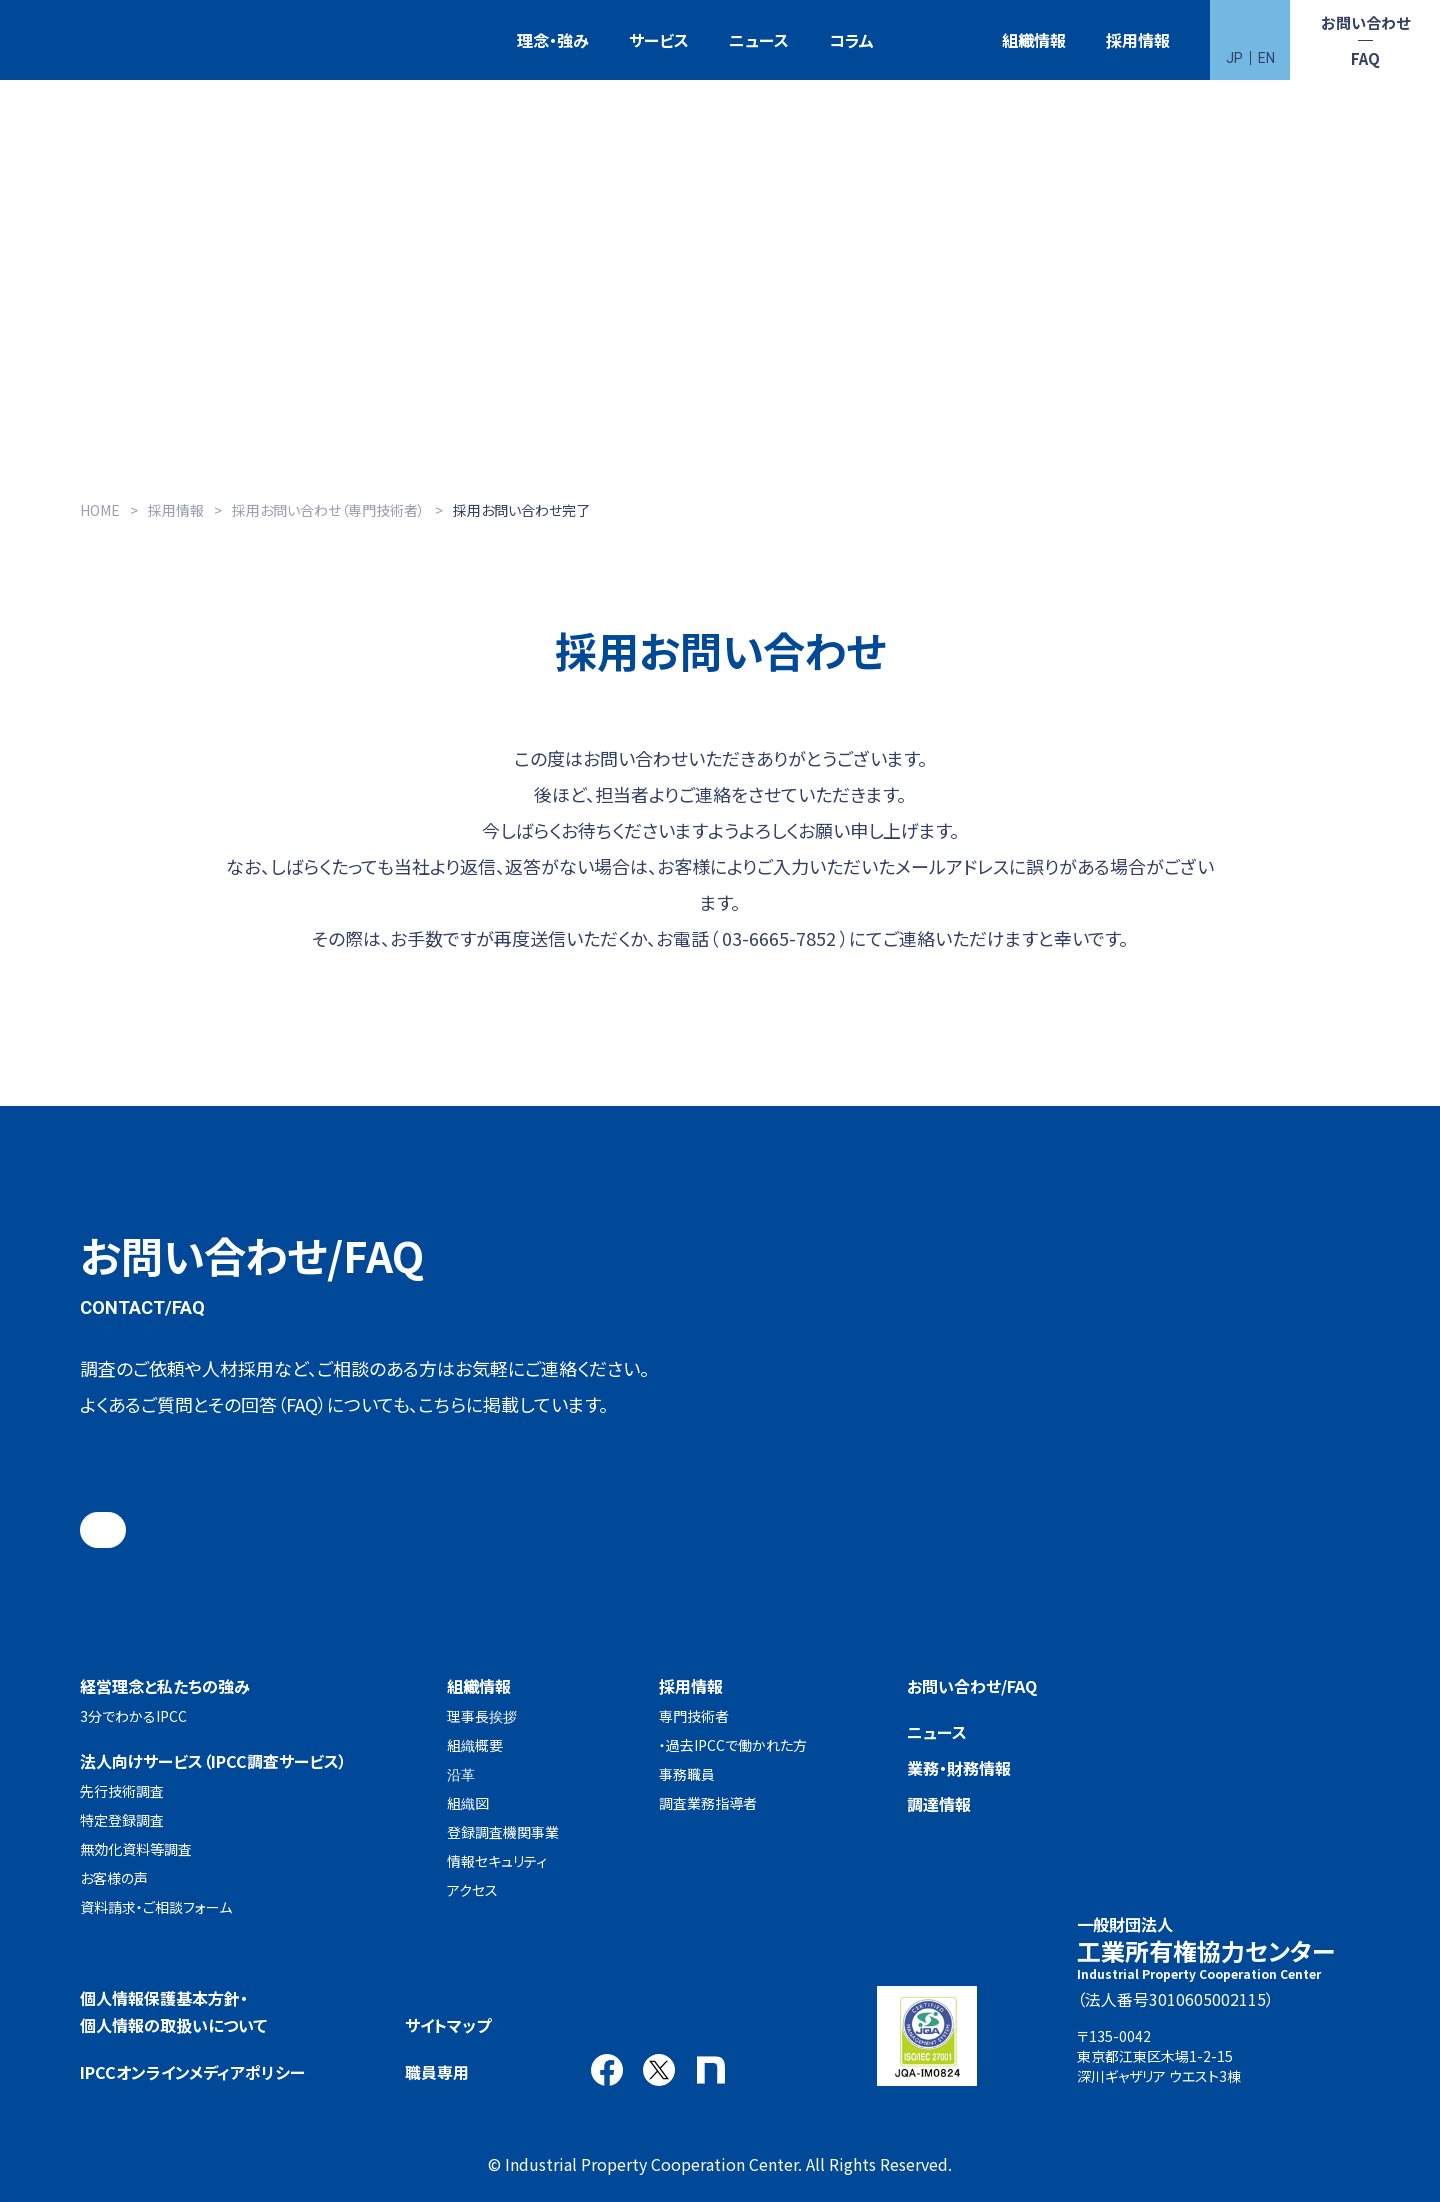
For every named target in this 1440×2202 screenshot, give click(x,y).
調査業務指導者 (708, 1803)
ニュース (759, 40)
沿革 (461, 1774)
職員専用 (437, 2072)
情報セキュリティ (497, 1861)
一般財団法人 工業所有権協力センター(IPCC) (95, 40)
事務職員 (687, 1774)
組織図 (468, 1803)
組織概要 (475, 1745)
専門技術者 (694, 1716)
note (711, 2070)
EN (1266, 58)
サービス (659, 40)
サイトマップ (448, 2025)
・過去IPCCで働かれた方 (733, 1745)
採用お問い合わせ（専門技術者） (328, 510)
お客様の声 (114, 1878)
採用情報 (1138, 40)
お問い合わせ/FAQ (972, 1686)
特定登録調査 (122, 1820)
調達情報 (939, 1804)
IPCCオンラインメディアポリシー (192, 2072)
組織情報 (1034, 40)
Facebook (607, 2070)
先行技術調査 (122, 1791)
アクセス (472, 1890)
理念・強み (553, 40)
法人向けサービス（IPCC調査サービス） (213, 1761)
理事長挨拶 (482, 1716)
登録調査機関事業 (503, 1832)
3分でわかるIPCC (133, 1716)
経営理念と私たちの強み (165, 1686)
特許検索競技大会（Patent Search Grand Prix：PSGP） (938, 40)
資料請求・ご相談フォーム (156, 1907)
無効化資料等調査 (136, 1849)
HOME (100, 510)
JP (1234, 58)
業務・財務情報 (959, 1768)
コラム (851, 40)
